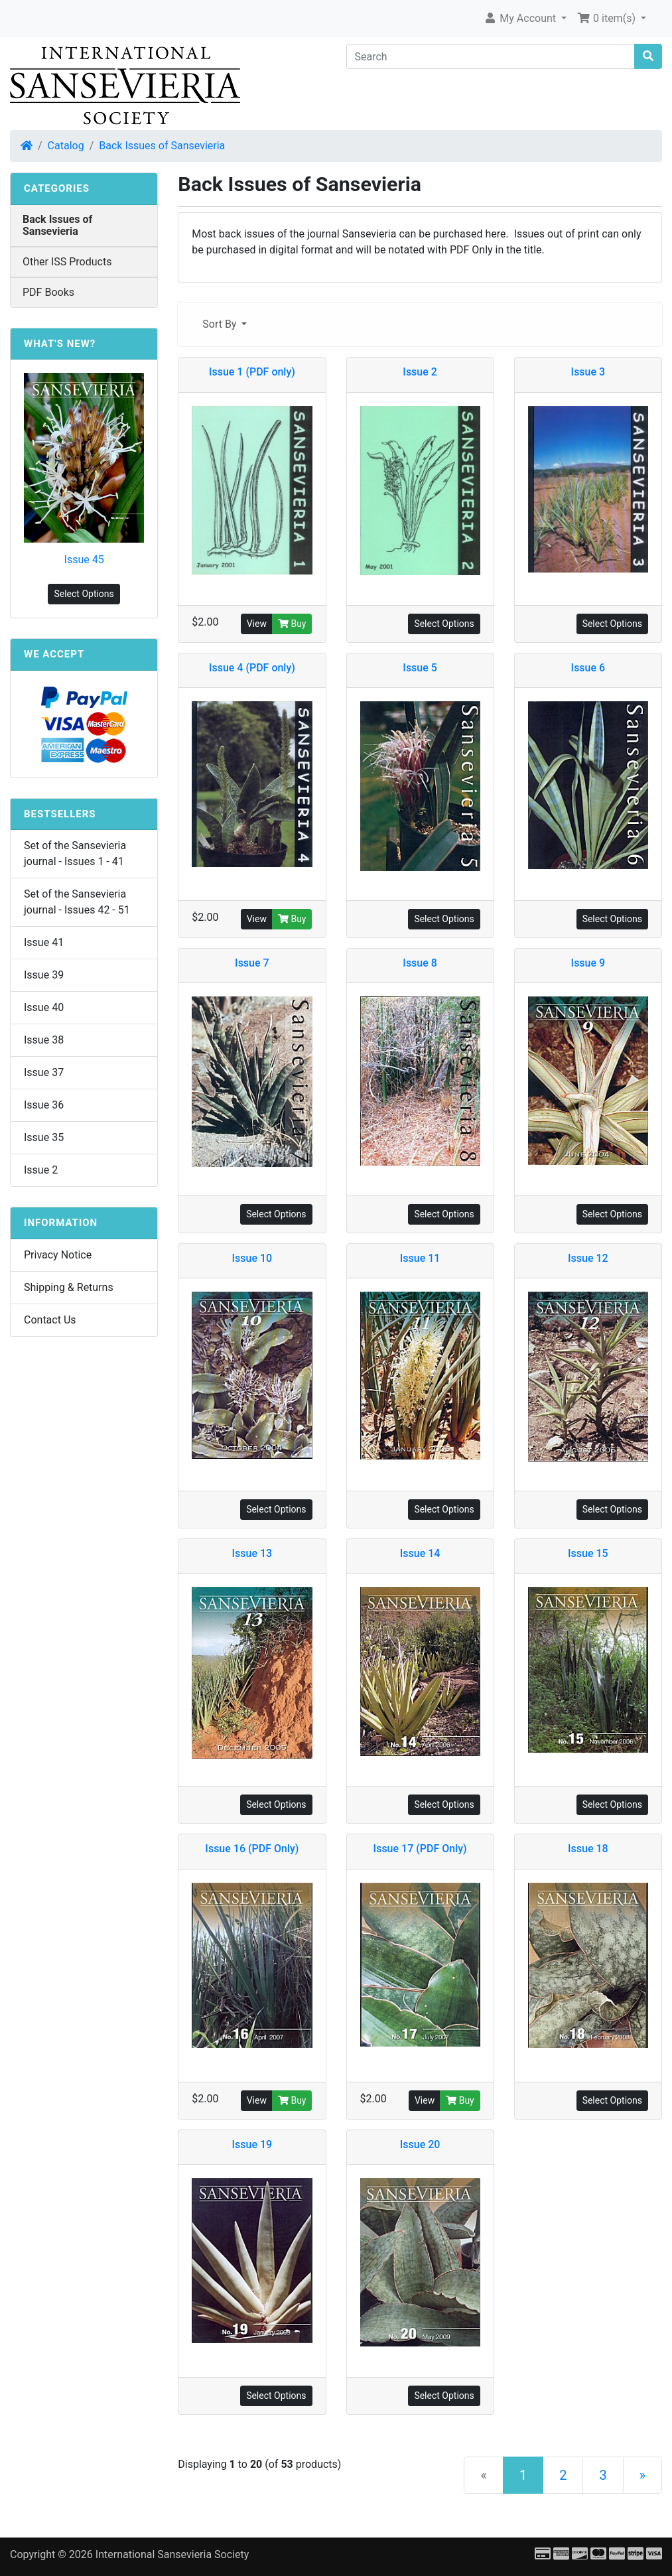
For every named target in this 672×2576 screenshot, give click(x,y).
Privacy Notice (58, 1255)
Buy (292, 623)
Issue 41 (44, 942)
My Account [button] (521, 18)
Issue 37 (44, 1072)
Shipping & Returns (68, 1287)
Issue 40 (44, 1007)
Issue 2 (41, 1170)
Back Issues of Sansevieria (162, 145)
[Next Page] (642, 2475)
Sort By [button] (220, 324)
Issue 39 (44, 975)
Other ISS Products (67, 261)
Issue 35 (44, 1137)
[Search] (491, 56)
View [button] (257, 623)
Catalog (66, 145)
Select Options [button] (444, 623)
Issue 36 (44, 1105)
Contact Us (50, 1320)
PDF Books (48, 292)
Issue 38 (44, 1040)
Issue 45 (84, 559)
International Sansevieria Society (172, 2554)
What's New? (60, 344)
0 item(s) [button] (607, 18)
